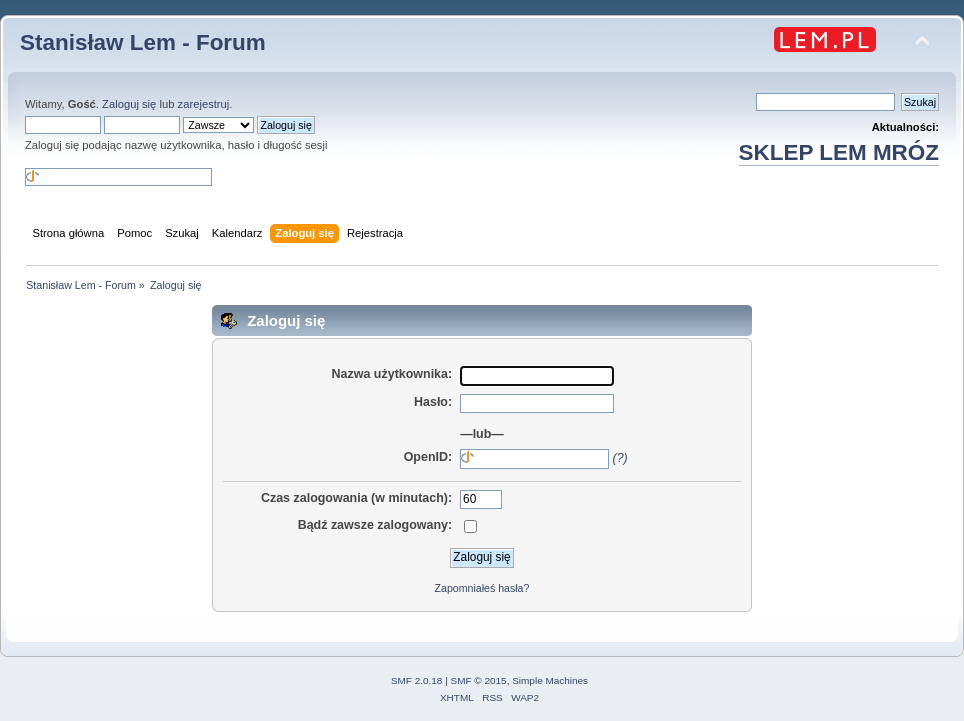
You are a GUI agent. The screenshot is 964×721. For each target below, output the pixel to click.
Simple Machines (550, 680)
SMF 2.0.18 (417, 680)
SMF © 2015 (479, 680)
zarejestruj (204, 104)
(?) (620, 458)
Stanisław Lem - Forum (143, 42)
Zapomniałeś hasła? (482, 588)
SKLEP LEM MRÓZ (839, 152)
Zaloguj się (129, 104)
